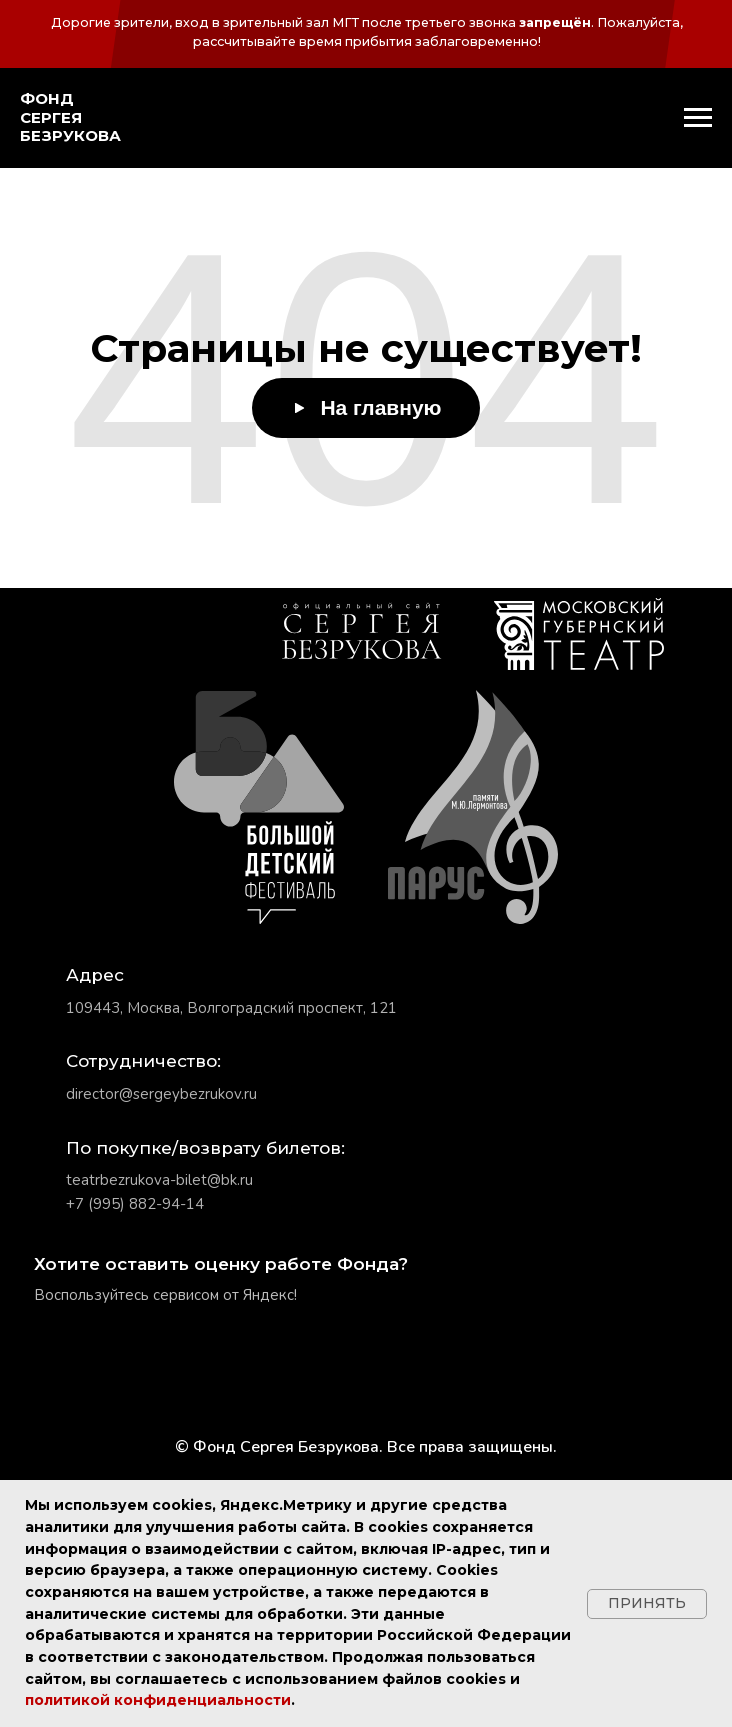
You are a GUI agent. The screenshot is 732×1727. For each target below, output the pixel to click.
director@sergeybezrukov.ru (161, 1094)
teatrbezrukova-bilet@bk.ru (159, 1180)
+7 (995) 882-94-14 (135, 1204)
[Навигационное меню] (698, 118)
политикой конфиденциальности (158, 1700)
